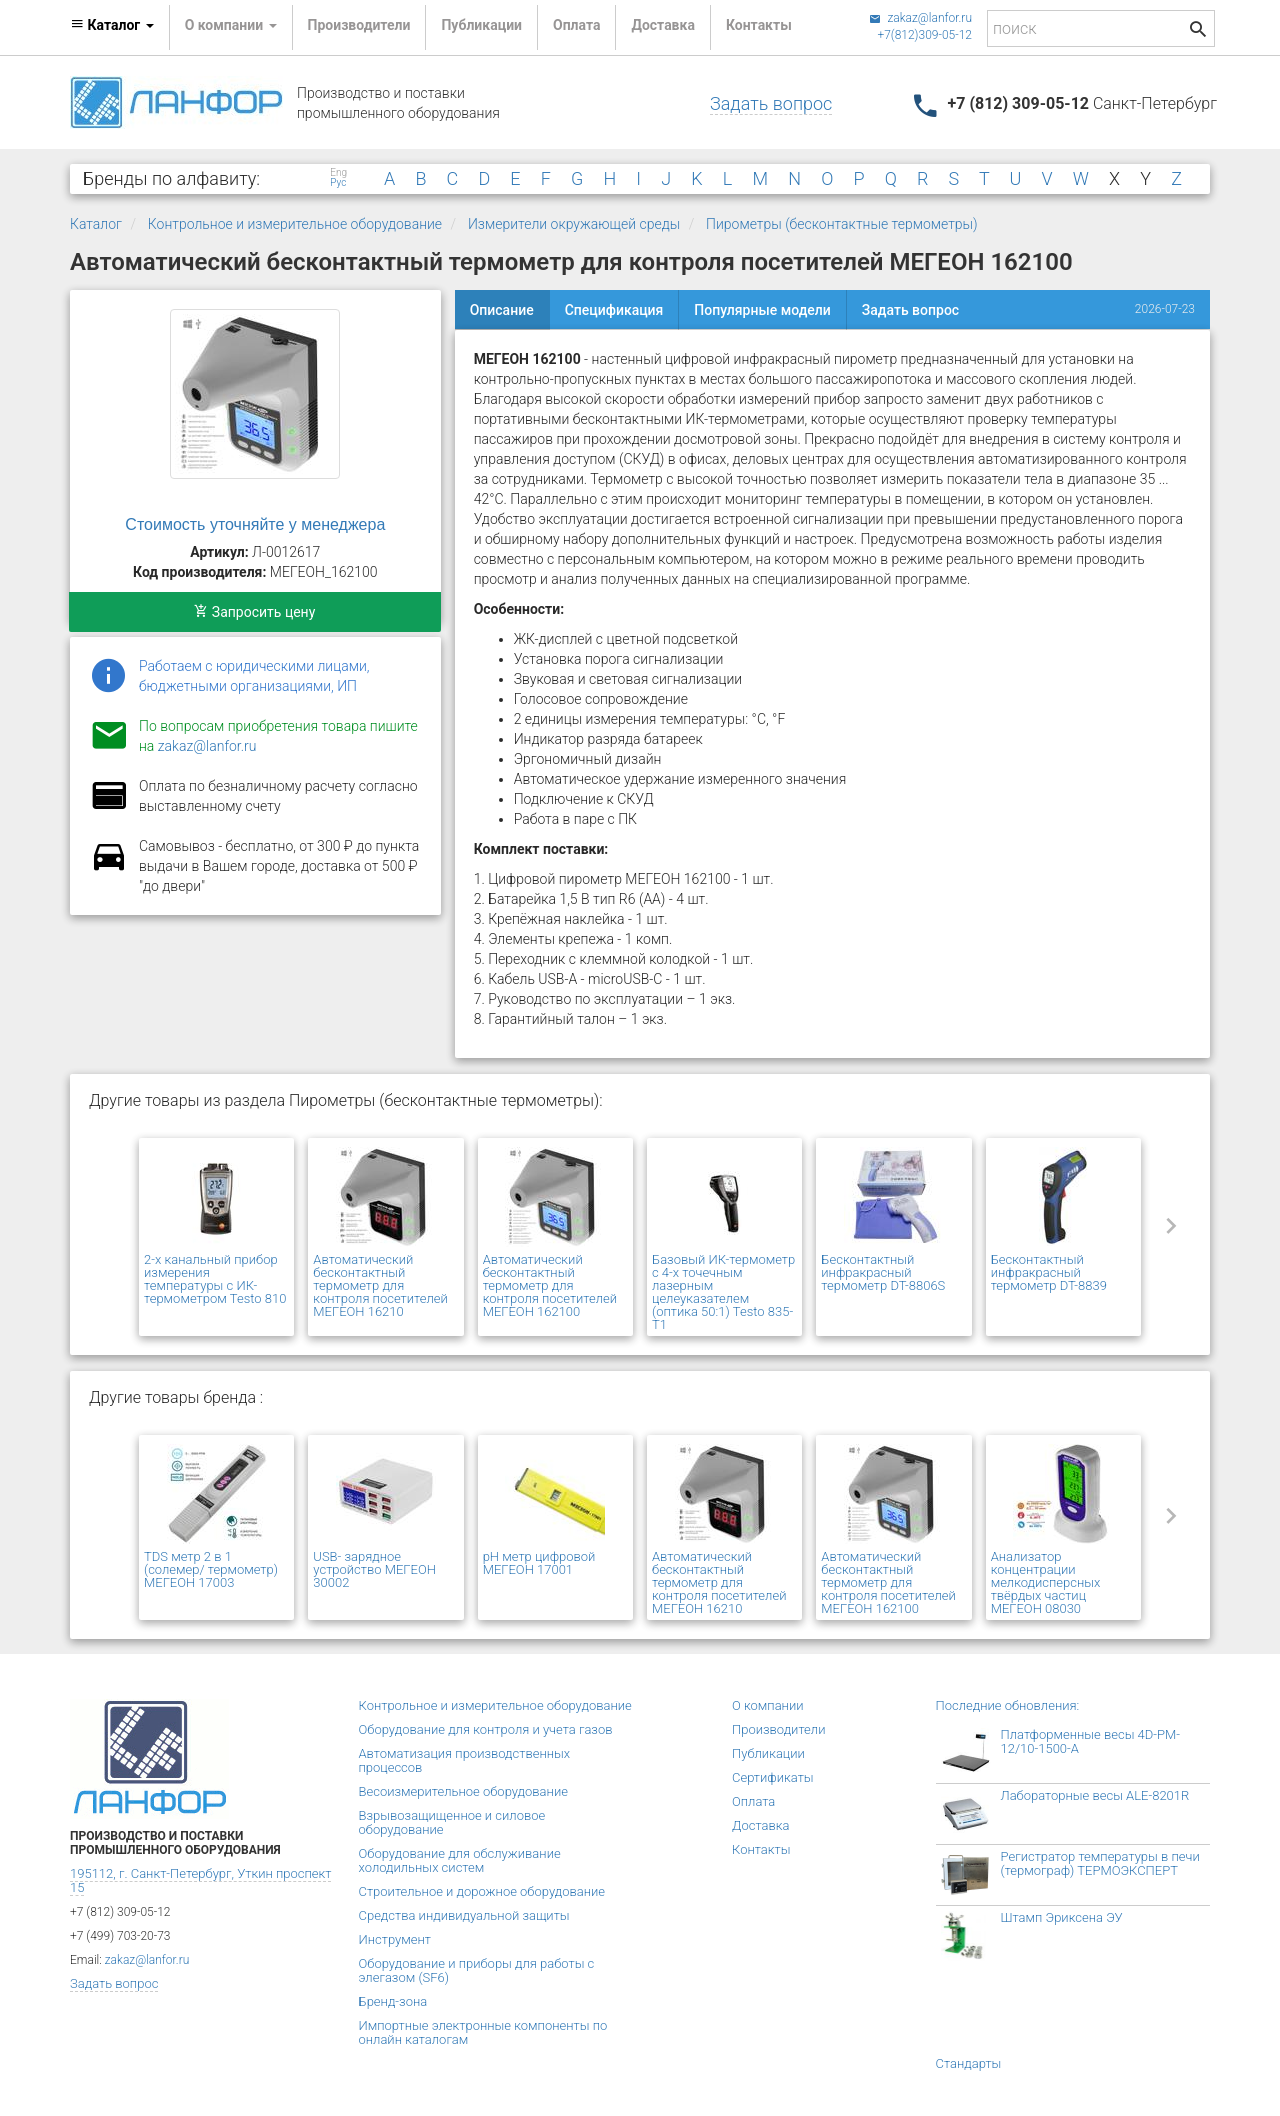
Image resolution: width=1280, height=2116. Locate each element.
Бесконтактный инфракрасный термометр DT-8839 (1049, 1272)
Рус (338, 183)
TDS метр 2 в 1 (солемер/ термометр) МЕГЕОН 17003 (211, 1569)
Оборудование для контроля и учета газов (486, 1729)
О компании (768, 1705)
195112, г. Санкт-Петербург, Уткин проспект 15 (200, 1880)
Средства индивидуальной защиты (464, 1915)
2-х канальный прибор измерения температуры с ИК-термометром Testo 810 (215, 1279)
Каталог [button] (112, 25)
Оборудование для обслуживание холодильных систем (460, 1860)
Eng (338, 173)
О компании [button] (231, 25)
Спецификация (614, 310)
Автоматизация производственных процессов (465, 1760)
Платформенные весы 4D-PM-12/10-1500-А (1091, 1741)
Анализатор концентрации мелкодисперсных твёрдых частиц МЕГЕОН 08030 (1046, 1582)
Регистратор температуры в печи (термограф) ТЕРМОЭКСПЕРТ (1100, 1863)
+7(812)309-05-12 (924, 35)
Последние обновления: (1008, 1705)
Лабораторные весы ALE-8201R (1095, 1795)
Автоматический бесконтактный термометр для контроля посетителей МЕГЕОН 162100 (550, 1285)
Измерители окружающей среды (574, 224)
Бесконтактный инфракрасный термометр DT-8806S (883, 1272)
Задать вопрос (771, 103)
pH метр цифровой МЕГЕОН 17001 (539, 1563)
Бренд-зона (393, 2001)
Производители (359, 25)
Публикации (481, 25)
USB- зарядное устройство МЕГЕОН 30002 (374, 1569)
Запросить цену (254, 612)
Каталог (96, 224)
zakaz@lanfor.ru (920, 18)
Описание (502, 310)
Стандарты (969, 2063)
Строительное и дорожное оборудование (482, 1891)
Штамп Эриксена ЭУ (1062, 1917)
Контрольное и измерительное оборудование (295, 224)
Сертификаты (773, 1777)
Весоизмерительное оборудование (463, 1791)
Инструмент (395, 1939)
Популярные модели (762, 310)
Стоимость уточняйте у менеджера (255, 524)
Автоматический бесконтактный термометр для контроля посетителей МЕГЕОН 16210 (380, 1285)
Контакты (759, 25)
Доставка (662, 25)
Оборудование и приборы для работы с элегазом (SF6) (477, 1970)
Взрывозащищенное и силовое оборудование (452, 1822)
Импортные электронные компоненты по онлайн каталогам (483, 2032)
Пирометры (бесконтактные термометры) (842, 224)
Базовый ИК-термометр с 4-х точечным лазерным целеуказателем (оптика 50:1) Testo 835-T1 (723, 1292)
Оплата (576, 25)
